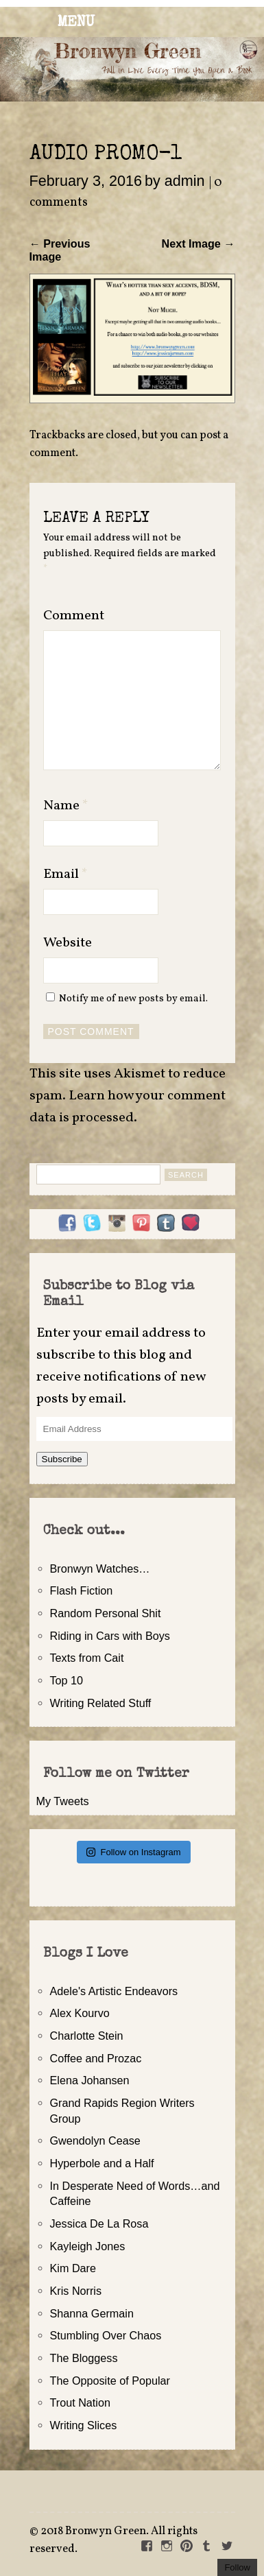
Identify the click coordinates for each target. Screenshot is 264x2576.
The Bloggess (84, 2358)
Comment (73, 615)
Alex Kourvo (80, 2013)
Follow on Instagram (133, 1852)
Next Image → (198, 243)
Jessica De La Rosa (99, 2223)
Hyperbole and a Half (102, 2163)
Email (65, 874)
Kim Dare (73, 2268)
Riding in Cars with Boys (110, 1636)
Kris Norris (76, 2291)
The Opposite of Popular (110, 2380)
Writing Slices (83, 2425)
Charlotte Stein (86, 2035)
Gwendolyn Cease (95, 2140)
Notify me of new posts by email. (133, 998)
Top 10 (67, 1680)
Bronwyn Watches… (100, 1568)
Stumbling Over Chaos (106, 2335)
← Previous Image (60, 250)
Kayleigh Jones (87, 2246)
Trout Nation (80, 2402)
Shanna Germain (92, 2313)
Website (67, 943)
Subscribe (62, 1459)
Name (65, 805)
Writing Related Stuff (101, 1703)
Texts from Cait (87, 1657)
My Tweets (62, 1801)
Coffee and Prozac (96, 2058)
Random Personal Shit (105, 1613)
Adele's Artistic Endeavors (114, 1991)
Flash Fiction (81, 1590)
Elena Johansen (90, 2080)
